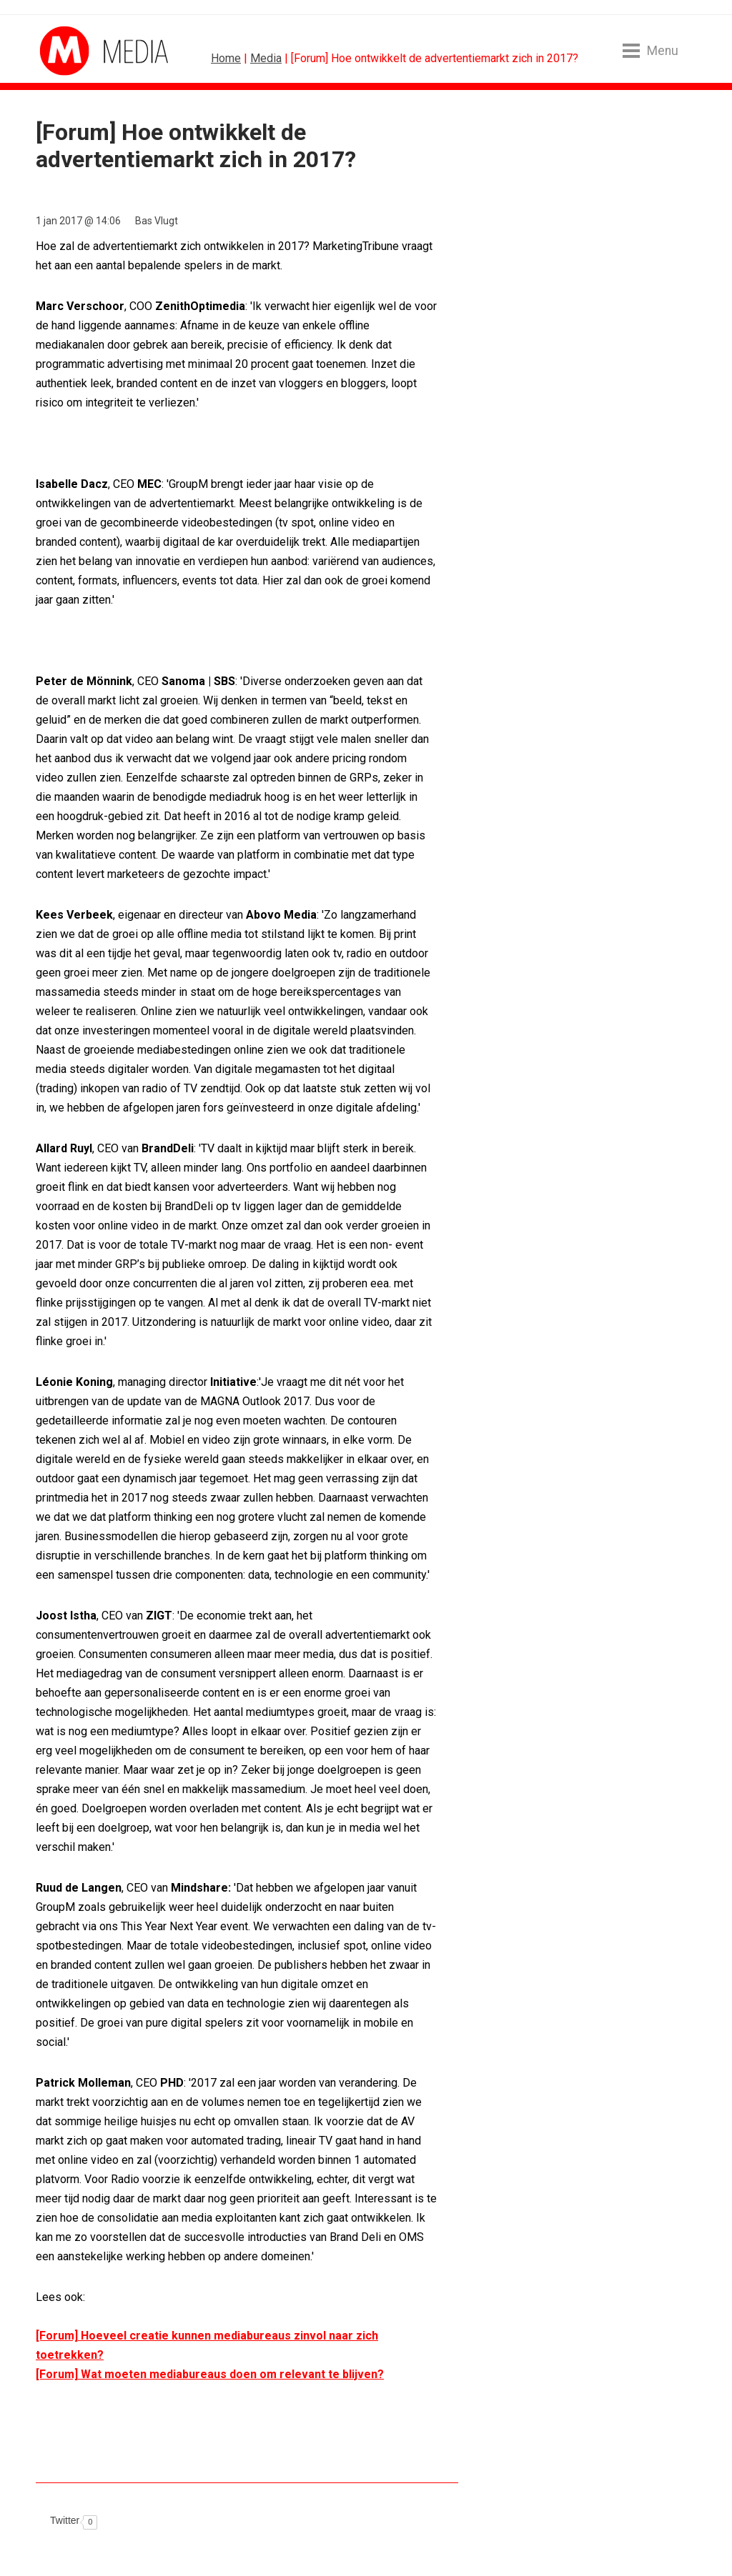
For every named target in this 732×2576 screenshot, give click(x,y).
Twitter (64, 2520)
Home (226, 58)
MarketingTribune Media (93, 51)
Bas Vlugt (156, 220)
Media (266, 58)
